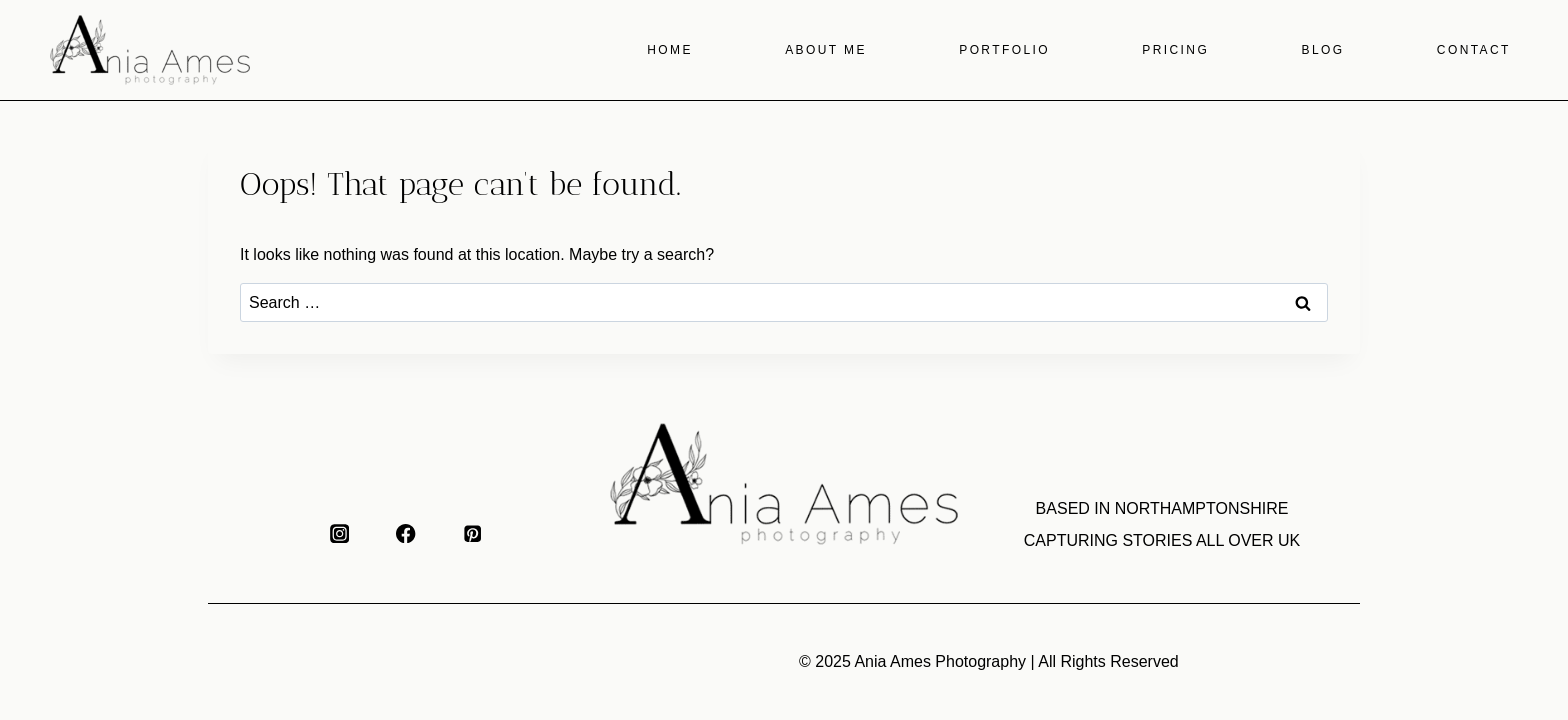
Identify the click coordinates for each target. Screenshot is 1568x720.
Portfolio (1004, 50)
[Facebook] (406, 533)
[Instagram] (339, 533)
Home (670, 50)
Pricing (1175, 50)
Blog (1323, 50)
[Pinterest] (472, 533)
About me (826, 50)
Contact (1474, 50)
